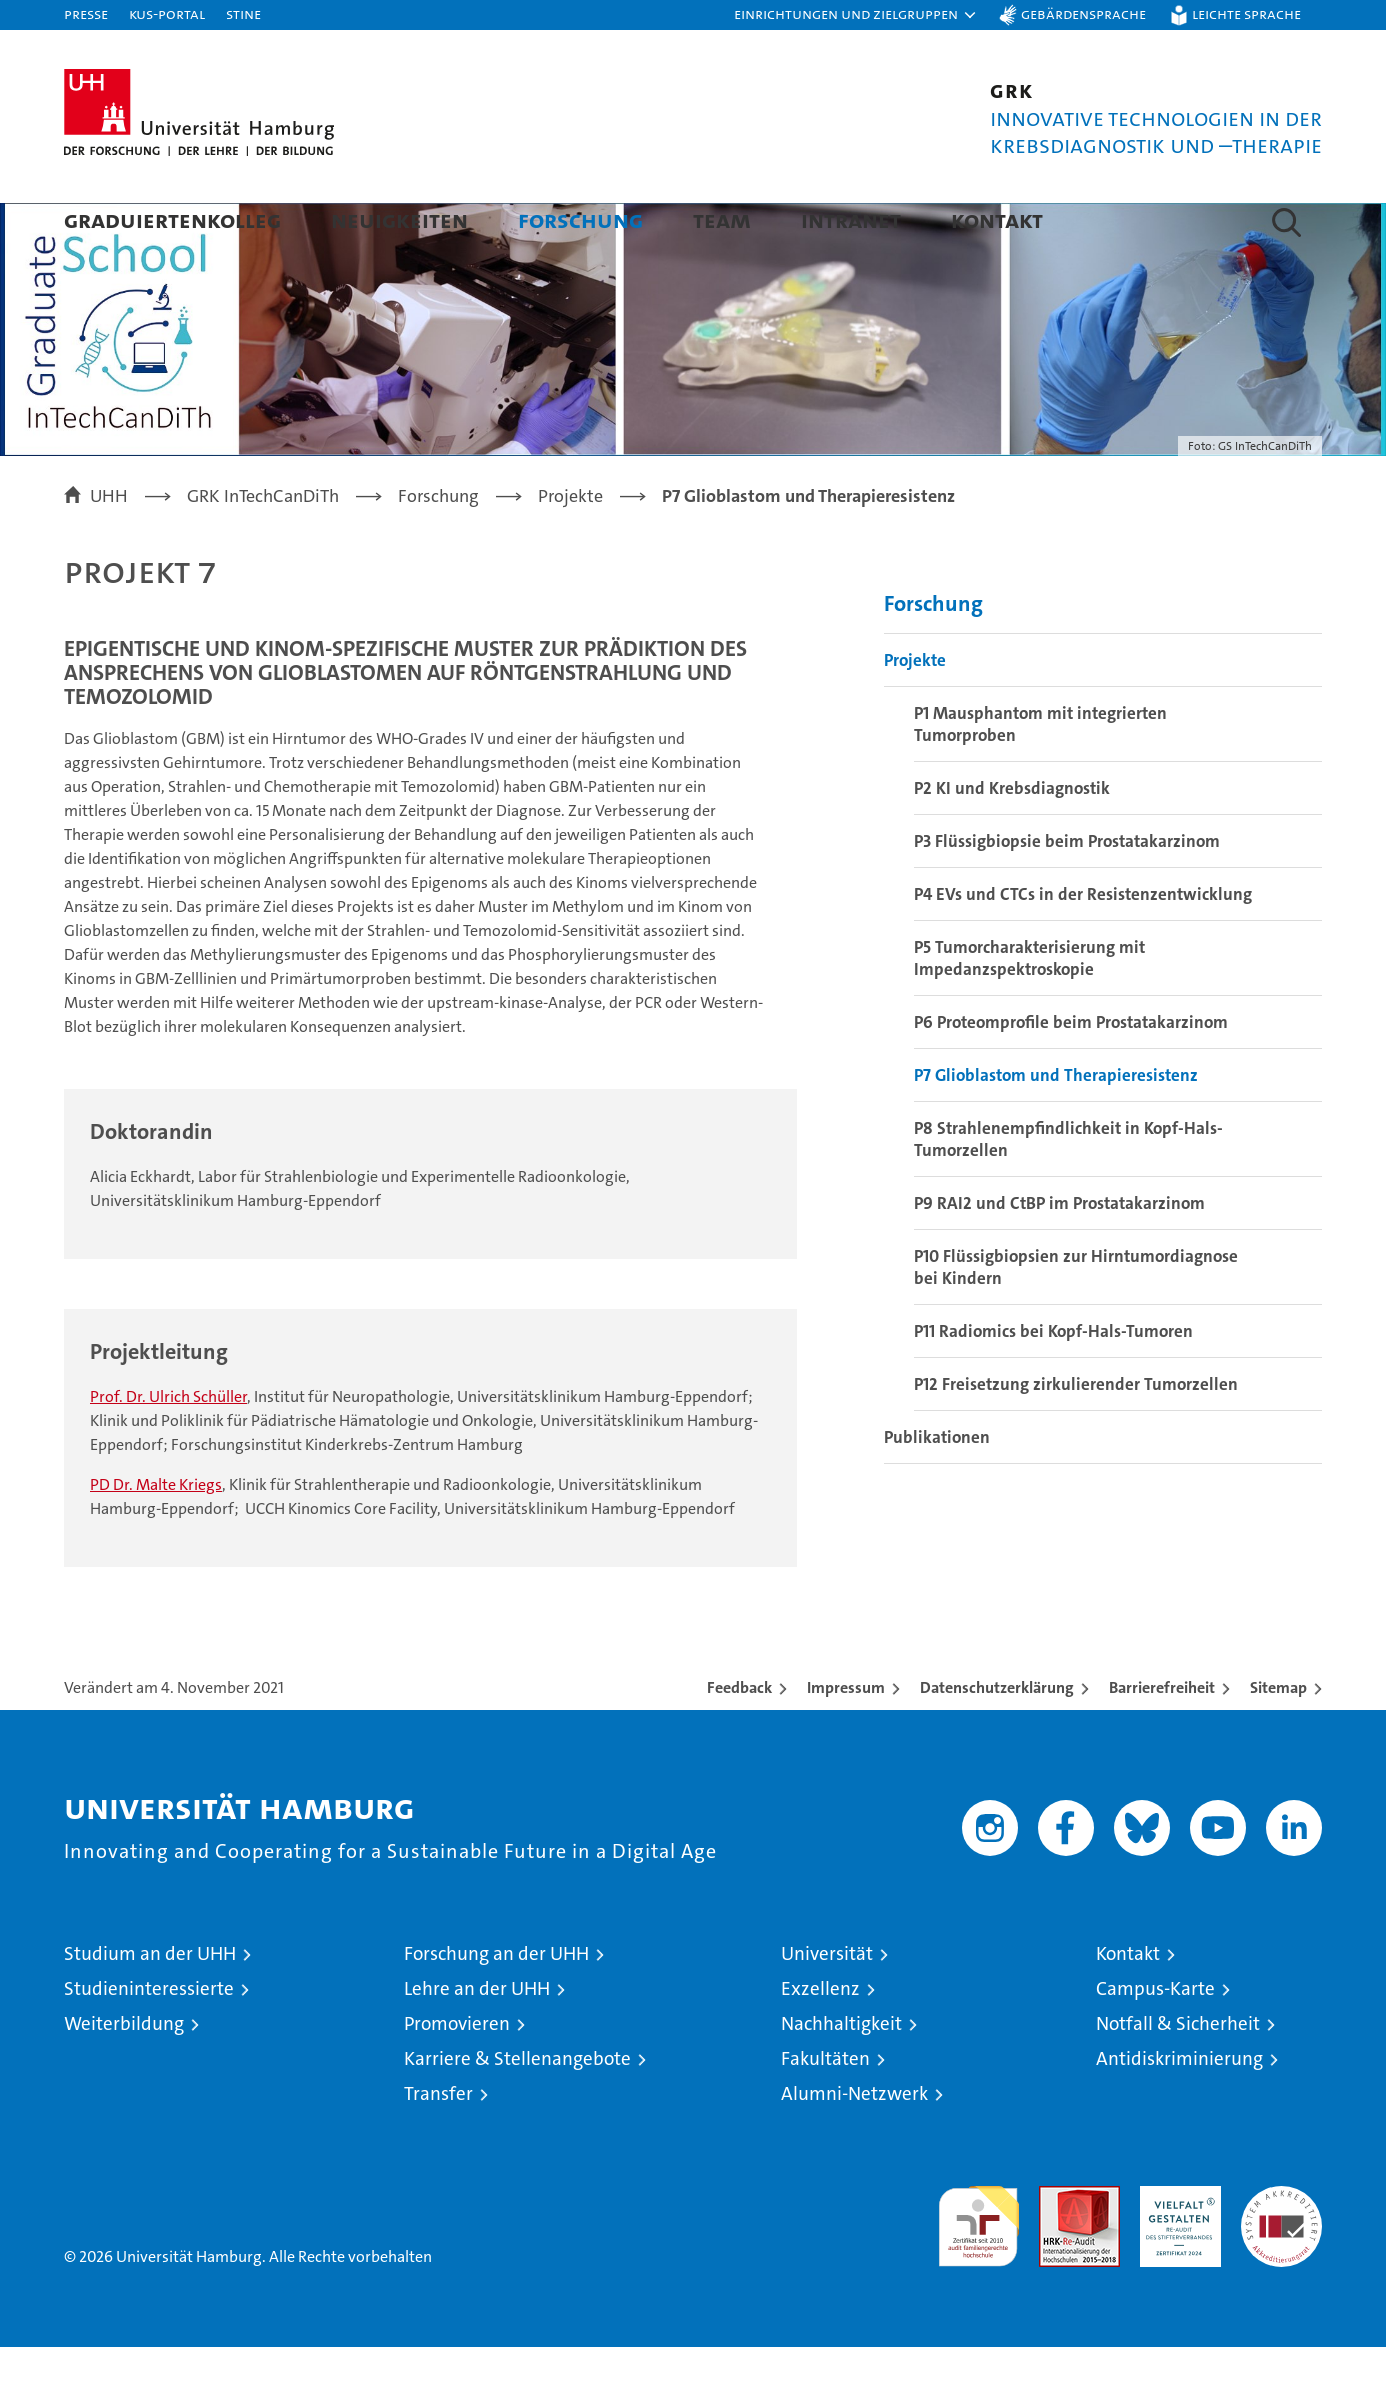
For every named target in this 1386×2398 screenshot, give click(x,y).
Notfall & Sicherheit (1178, 2074)
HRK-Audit (1175, 2247)
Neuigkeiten (399, 219)
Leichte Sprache (1246, 13)
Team (722, 219)
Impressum (846, 1738)
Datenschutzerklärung (997, 1738)
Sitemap (1278, 1738)
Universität (827, 2004)
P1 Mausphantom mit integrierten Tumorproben (1040, 775)
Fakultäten (825, 2109)
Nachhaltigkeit (841, 2074)
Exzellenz (820, 2039)
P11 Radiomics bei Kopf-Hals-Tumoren (1053, 1382)
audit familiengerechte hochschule (978, 2268)
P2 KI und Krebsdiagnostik (1012, 839)
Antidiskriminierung (1179, 2109)
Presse (86, 13)
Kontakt (997, 219)
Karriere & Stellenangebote (517, 2109)
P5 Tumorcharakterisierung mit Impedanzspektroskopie (1029, 1009)
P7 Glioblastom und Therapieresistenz (1056, 1126)
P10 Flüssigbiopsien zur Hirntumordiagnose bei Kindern (1076, 1318)
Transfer (438, 2144)
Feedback (739, 1738)
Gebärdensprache (1083, 13)
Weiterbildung (124, 2074)
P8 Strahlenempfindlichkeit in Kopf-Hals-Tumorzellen (1068, 1190)
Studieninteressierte (149, 2039)
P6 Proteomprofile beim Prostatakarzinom (1071, 1073)
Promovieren (457, 2074)
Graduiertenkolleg (172, 219)
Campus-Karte (1155, 2039)
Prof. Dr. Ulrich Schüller (168, 1447)
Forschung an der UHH (496, 2004)
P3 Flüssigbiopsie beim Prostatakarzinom (1067, 892)
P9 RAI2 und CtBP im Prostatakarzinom (1059, 1254)
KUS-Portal (167, 13)
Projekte (915, 711)
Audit (1058, 2247)
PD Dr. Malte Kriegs (156, 1535)
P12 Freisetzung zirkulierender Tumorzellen (1076, 1435)
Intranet (851, 219)
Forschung (580, 219)
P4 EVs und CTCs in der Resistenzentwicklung (1083, 945)
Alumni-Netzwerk (854, 2144)
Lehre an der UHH (477, 2039)
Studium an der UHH (150, 2004)
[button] (856, 15)
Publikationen (937, 1488)
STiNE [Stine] (243, 13)
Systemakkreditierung (1281, 2247)
